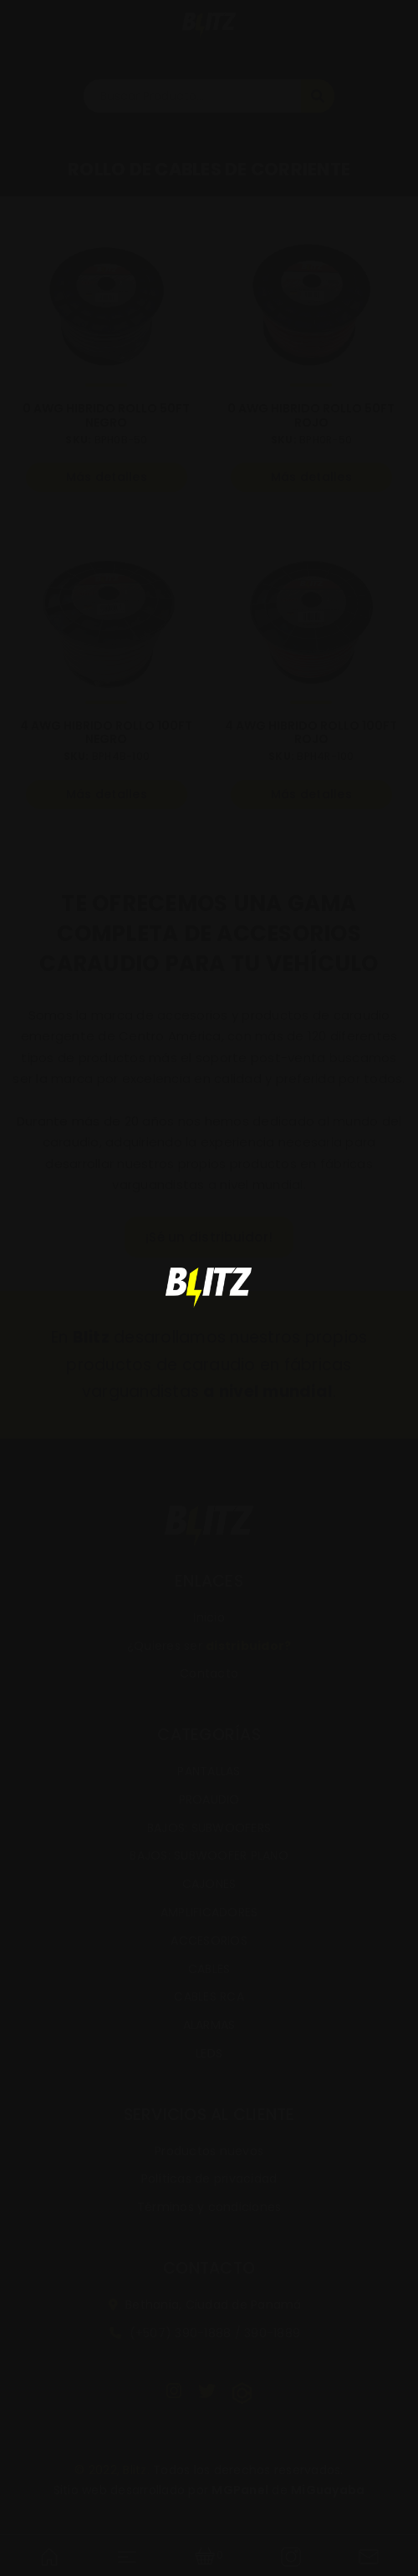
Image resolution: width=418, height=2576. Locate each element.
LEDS (209, 2053)
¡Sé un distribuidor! (209, 1237)
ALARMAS (209, 2025)
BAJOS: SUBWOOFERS (209, 1827)
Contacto (209, 1673)
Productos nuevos (209, 2151)
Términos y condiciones (209, 2207)
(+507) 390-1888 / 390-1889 (205, 2333)
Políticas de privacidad (209, 2178)
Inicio (209, 1617)
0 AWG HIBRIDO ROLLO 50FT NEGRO (106, 416)
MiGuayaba (327, 2490)
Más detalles (106, 476)
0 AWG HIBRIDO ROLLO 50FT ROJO (311, 416)
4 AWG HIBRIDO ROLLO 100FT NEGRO (106, 733)
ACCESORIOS (209, 1940)
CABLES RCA (209, 1996)
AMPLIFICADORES (209, 1912)
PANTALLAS (208, 1771)
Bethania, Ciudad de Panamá (205, 2304)
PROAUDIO (209, 1799)
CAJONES (209, 1883)
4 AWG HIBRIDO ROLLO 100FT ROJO (311, 733)
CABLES (209, 1969)
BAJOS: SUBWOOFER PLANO (209, 1855)
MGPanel (240, 2490)
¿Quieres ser (209, 1645)
